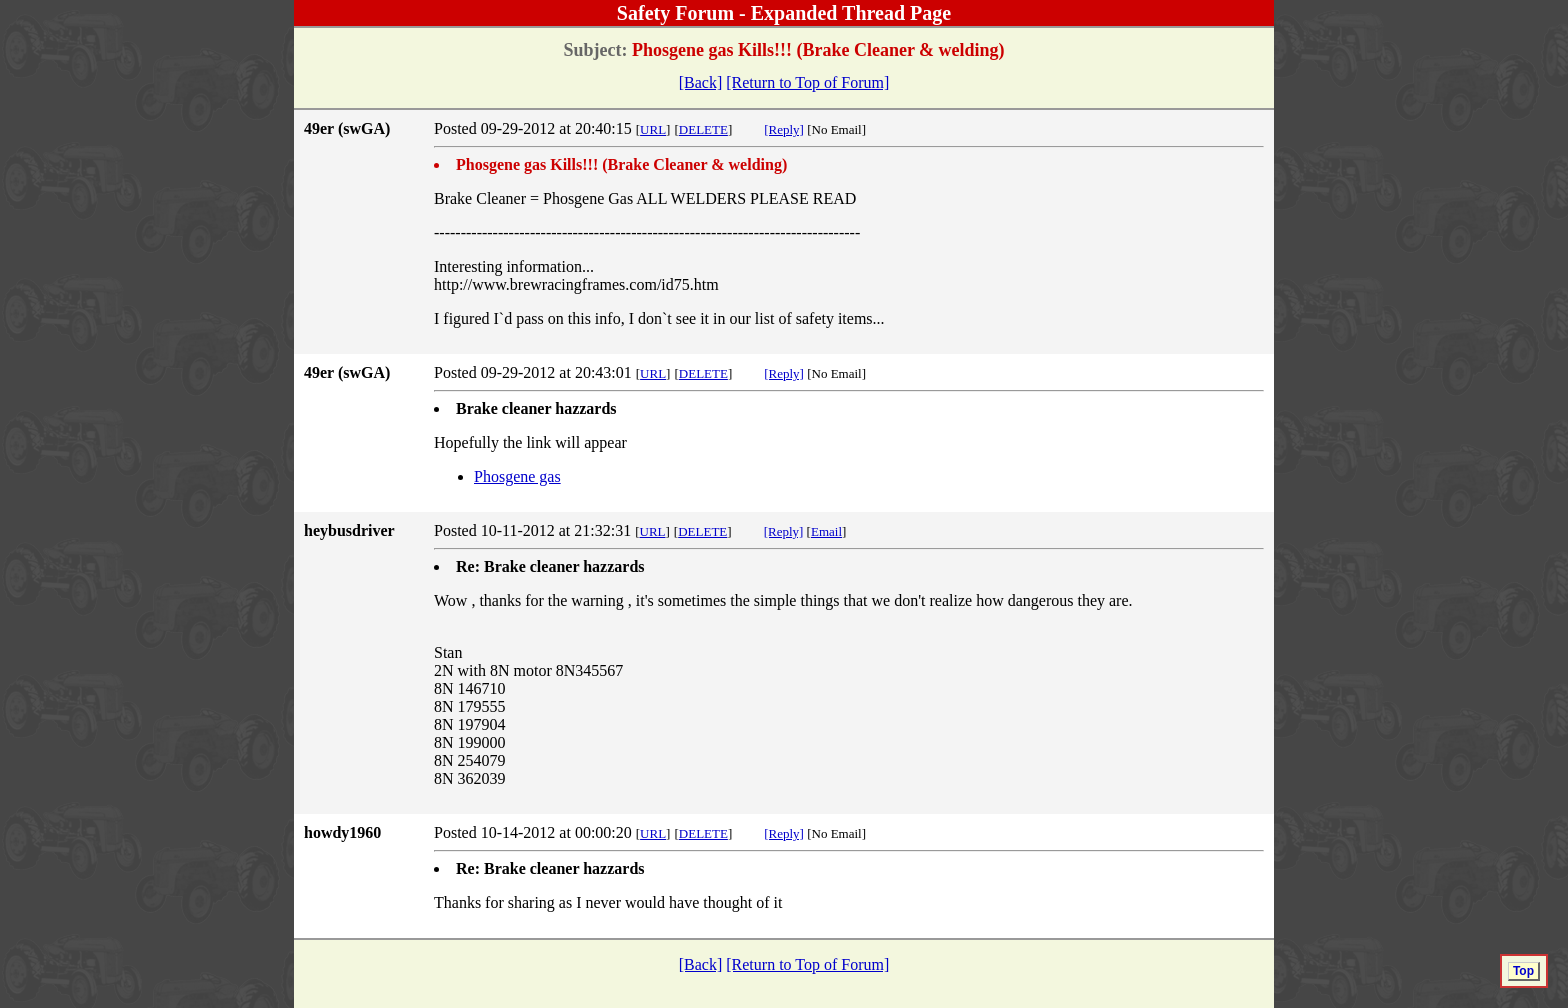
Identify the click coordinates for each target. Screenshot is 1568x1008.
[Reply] (784, 129)
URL (653, 129)
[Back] (701, 82)
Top (1523, 971)
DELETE (703, 129)
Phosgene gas (517, 476)
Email (826, 531)
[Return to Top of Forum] (807, 82)
